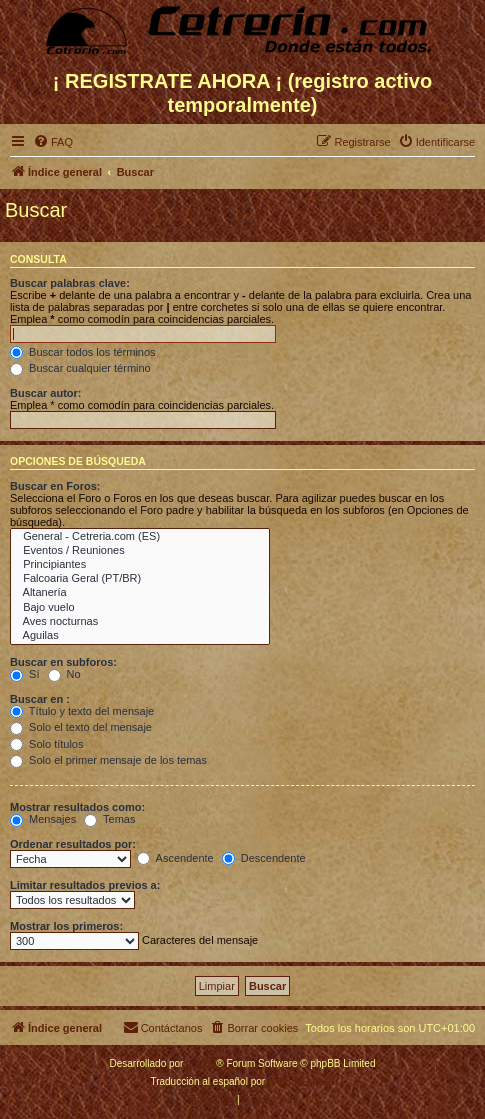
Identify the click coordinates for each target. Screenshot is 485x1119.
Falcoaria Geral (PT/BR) (140, 579)
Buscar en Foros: (55, 486)
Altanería (140, 593)
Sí (24, 674)
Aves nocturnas (140, 622)
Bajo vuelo (140, 608)
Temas (109, 819)
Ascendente (175, 858)
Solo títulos (46, 744)
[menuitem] (53, 142)
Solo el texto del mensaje (81, 727)
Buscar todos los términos (83, 352)
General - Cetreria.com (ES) (140, 537)
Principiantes (140, 565)
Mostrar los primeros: (66, 926)
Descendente (264, 858)
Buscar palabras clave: (70, 283)
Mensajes (43, 819)
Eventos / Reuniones (140, 551)
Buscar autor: (46, 393)
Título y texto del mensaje (82, 711)
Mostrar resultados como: (77, 807)
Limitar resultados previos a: (85, 885)
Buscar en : (40, 699)
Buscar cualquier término (80, 368)
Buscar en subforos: (63, 662)
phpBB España (301, 1081)
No (64, 674)
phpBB (201, 1063)
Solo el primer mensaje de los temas (108, 760)
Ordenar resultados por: (73, 844)
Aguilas (140, 636)
